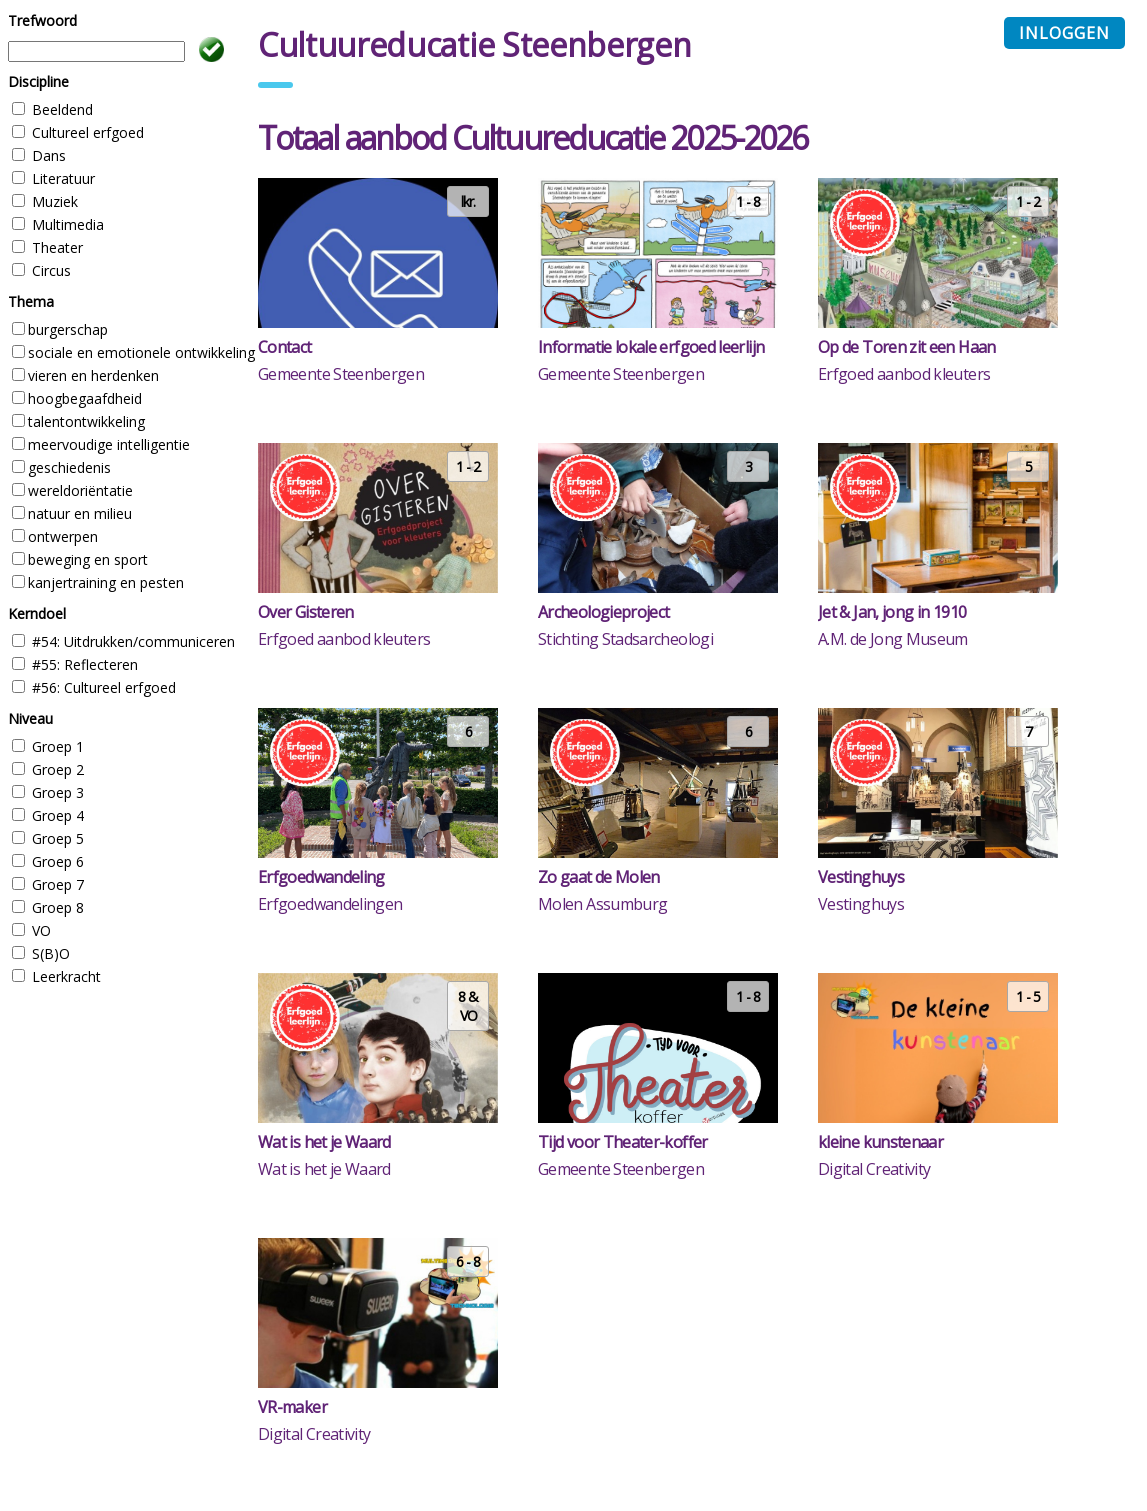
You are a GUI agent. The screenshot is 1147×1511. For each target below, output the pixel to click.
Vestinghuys (861, 877)
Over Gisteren (306, 612)
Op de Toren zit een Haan (907, 347)
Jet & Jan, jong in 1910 (892, 612)
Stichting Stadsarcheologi (625, 639)
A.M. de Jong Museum (893, 639)
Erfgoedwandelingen (330, 904)
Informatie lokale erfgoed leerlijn (651, 347)
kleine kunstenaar (880, 1142)
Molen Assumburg (602, 904)
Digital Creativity (874, 1169)
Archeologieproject (603, 612)
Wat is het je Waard (324, 1142)
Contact (285, 347)
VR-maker (292, 1407)
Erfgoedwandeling (321, 877)
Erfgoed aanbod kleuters (904, 374)
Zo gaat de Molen (599, 877)
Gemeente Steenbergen (341, 374)
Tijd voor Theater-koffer (623, 1142)
